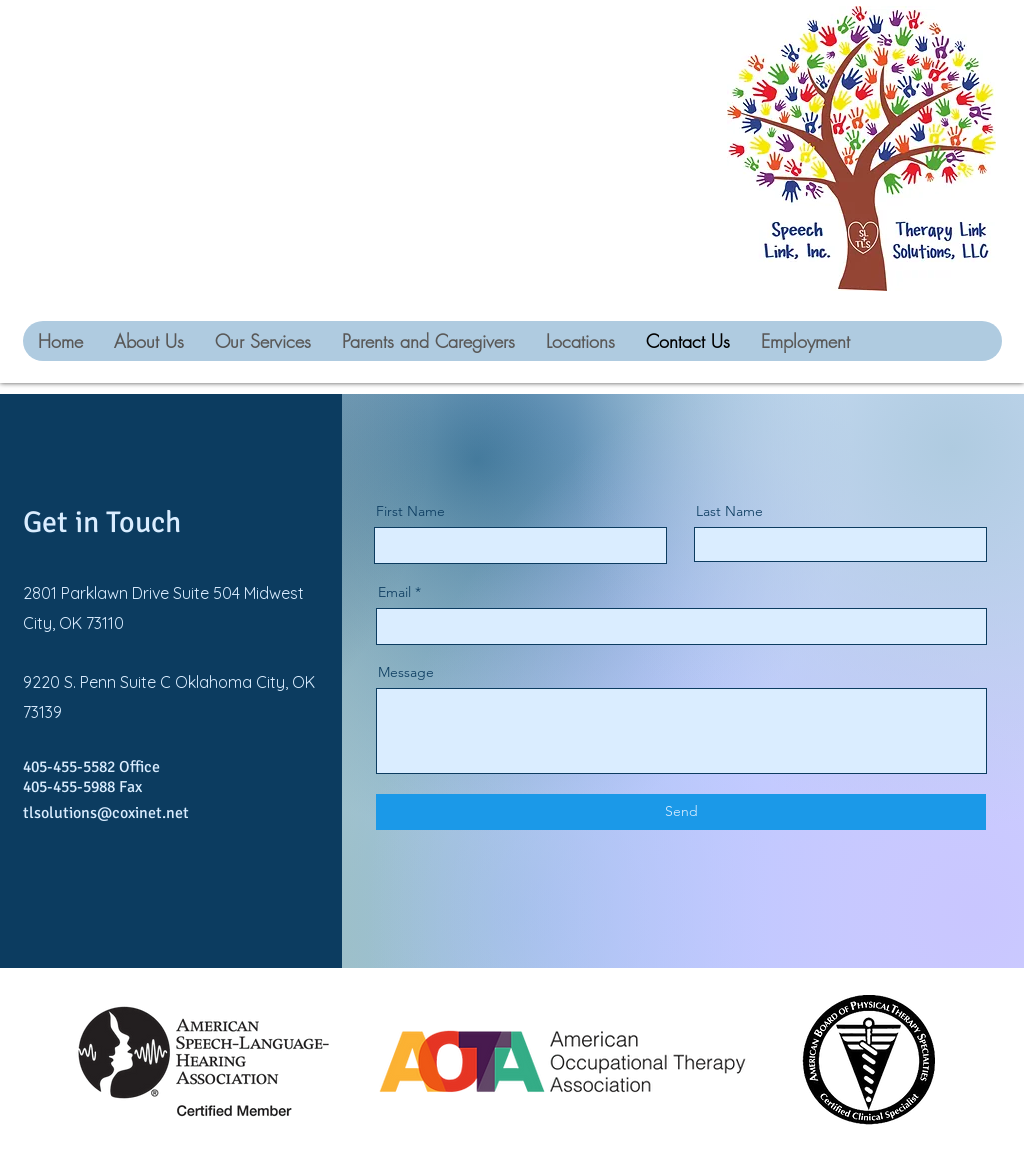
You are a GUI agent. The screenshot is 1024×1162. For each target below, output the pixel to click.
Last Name (729, 511)
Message (406, 672)
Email (394, 592)
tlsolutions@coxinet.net (106, 813)
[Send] (681, 812)
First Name (410, 511)
